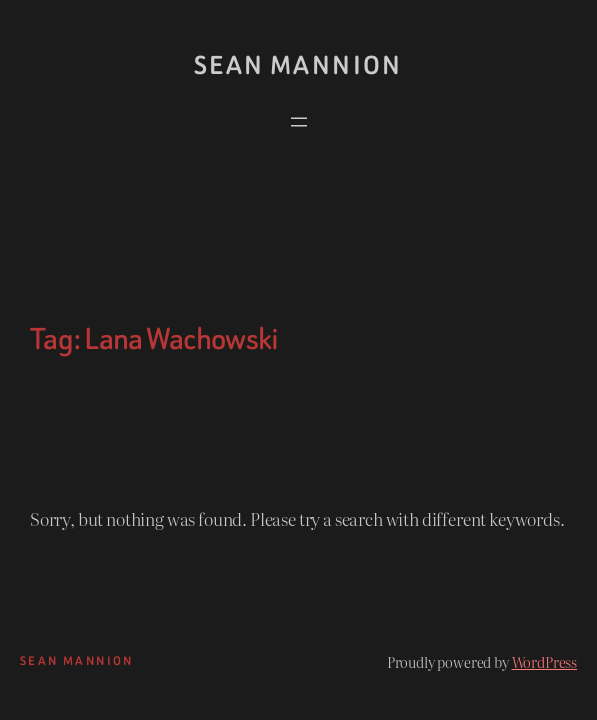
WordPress (544, 661)
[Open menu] (299, 122)
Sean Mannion (298, 65)
